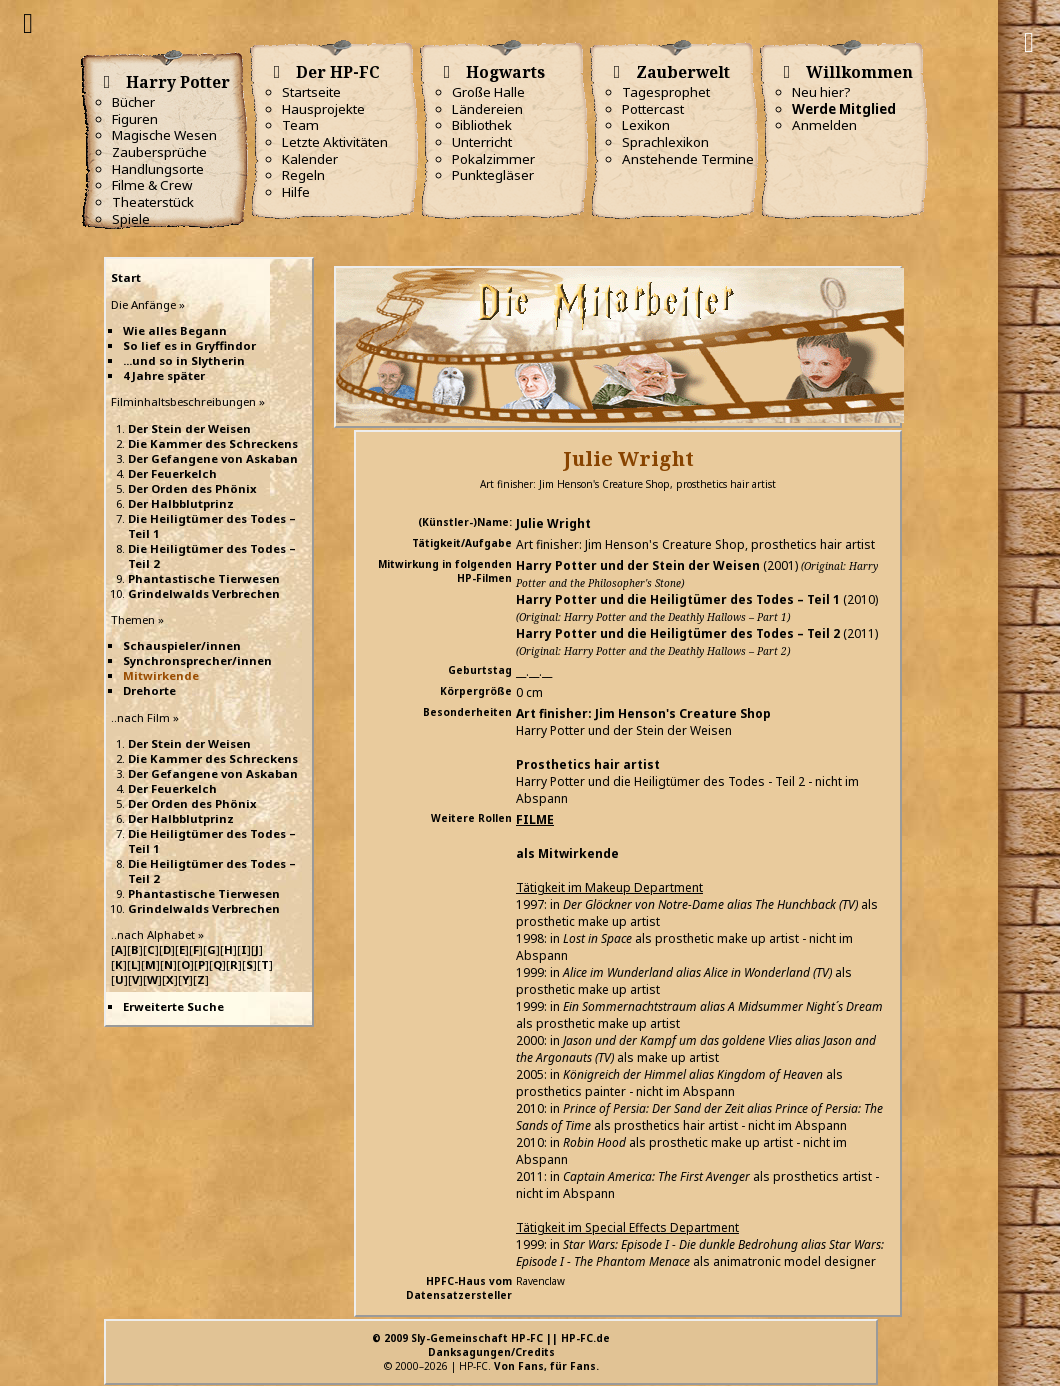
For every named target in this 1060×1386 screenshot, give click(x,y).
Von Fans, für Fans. (546, 1366)
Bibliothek (482, 125)
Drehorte (149, 690)
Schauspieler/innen (182, 645)
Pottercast (653, 109)
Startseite (311, 92)
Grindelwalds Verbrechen (204, 593)
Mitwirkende (161, 675)
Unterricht (482, 142)
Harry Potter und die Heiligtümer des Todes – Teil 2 (678, 633)
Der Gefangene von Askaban (213, 458)
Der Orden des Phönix (192, 488)
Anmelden (824, 125)
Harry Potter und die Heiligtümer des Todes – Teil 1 (678, 599)
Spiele (131, 219)
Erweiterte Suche (173, 1006)
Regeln (303, 175)
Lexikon (646, 125)
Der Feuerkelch (172, 473)
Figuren (135, 119)
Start (126, 277)
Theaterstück (153, 202)
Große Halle (488, 92)
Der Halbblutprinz (181, 503)
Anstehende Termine (688, 159)
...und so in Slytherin (184, 360)
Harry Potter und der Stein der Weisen (638, 565)
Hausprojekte (323, 109)
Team (300, 125)
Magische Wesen (164, 135)
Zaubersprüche (159, 152)
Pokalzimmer (493, 159)
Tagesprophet (666, 92)
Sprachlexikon (665, 142)
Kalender (310, 159)
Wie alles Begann (175, 330)
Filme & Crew (152, 185)
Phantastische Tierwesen (204, 578)
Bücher (133, 102)
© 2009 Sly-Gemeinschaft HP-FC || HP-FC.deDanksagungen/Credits (491, 1345)
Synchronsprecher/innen (197, 660)
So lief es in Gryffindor (189, 345)
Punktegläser (493, 175)
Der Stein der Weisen (189, 428)
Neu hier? (821, 92)
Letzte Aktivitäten (335, 142)
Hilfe (296, 192)
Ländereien (487, 109)
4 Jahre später (164, 375)
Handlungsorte (158, 169)
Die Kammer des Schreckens (213, 443)
